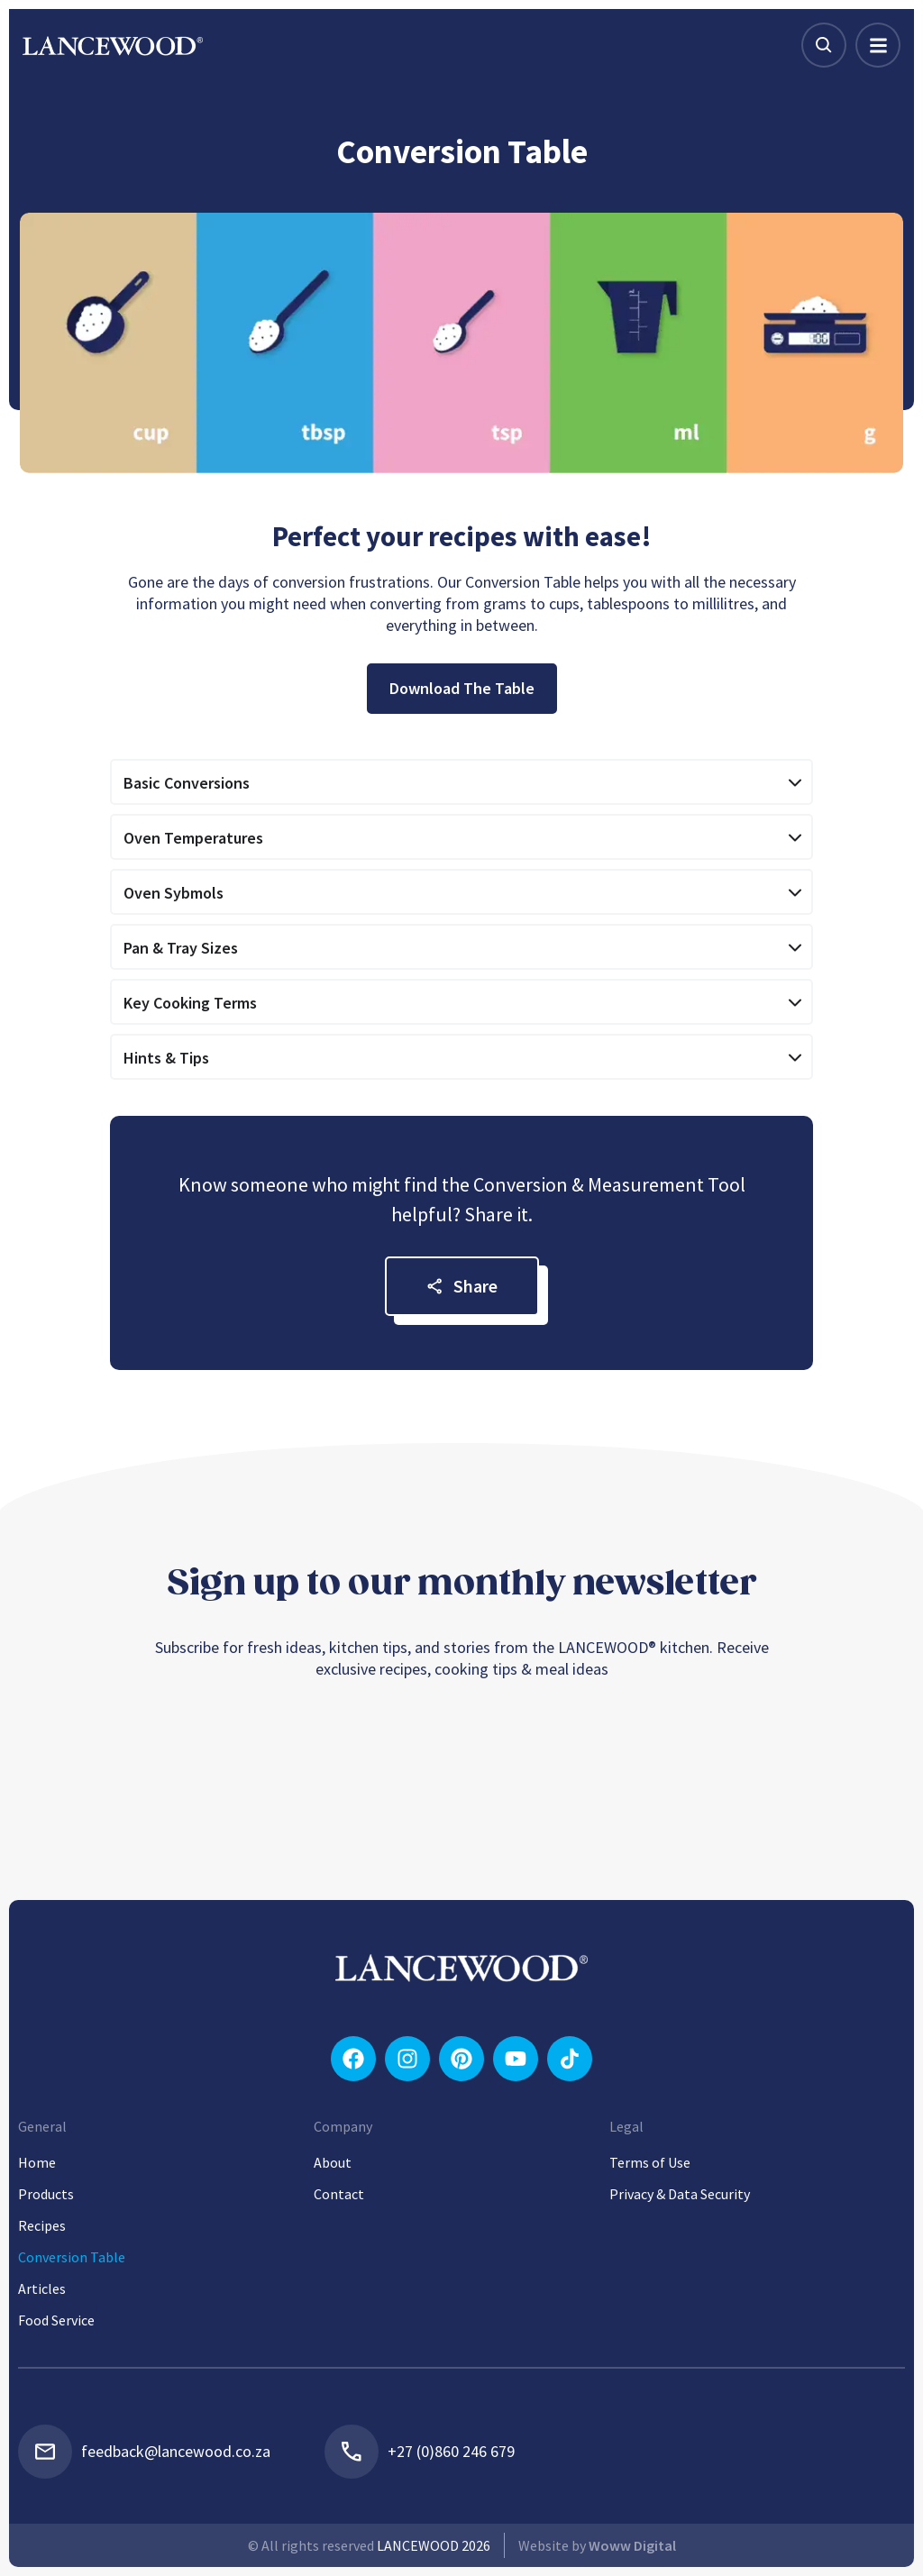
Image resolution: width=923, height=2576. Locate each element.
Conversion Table (71, 2257)
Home (37, 2162)
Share (462, 1285)
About (333, 2162)
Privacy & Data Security (679, 2194)
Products (46, 2194)
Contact (339, 2194)
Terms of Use (649, 2162)
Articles (42, 2288)
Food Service (56, 2320)
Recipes (42, 2225)
